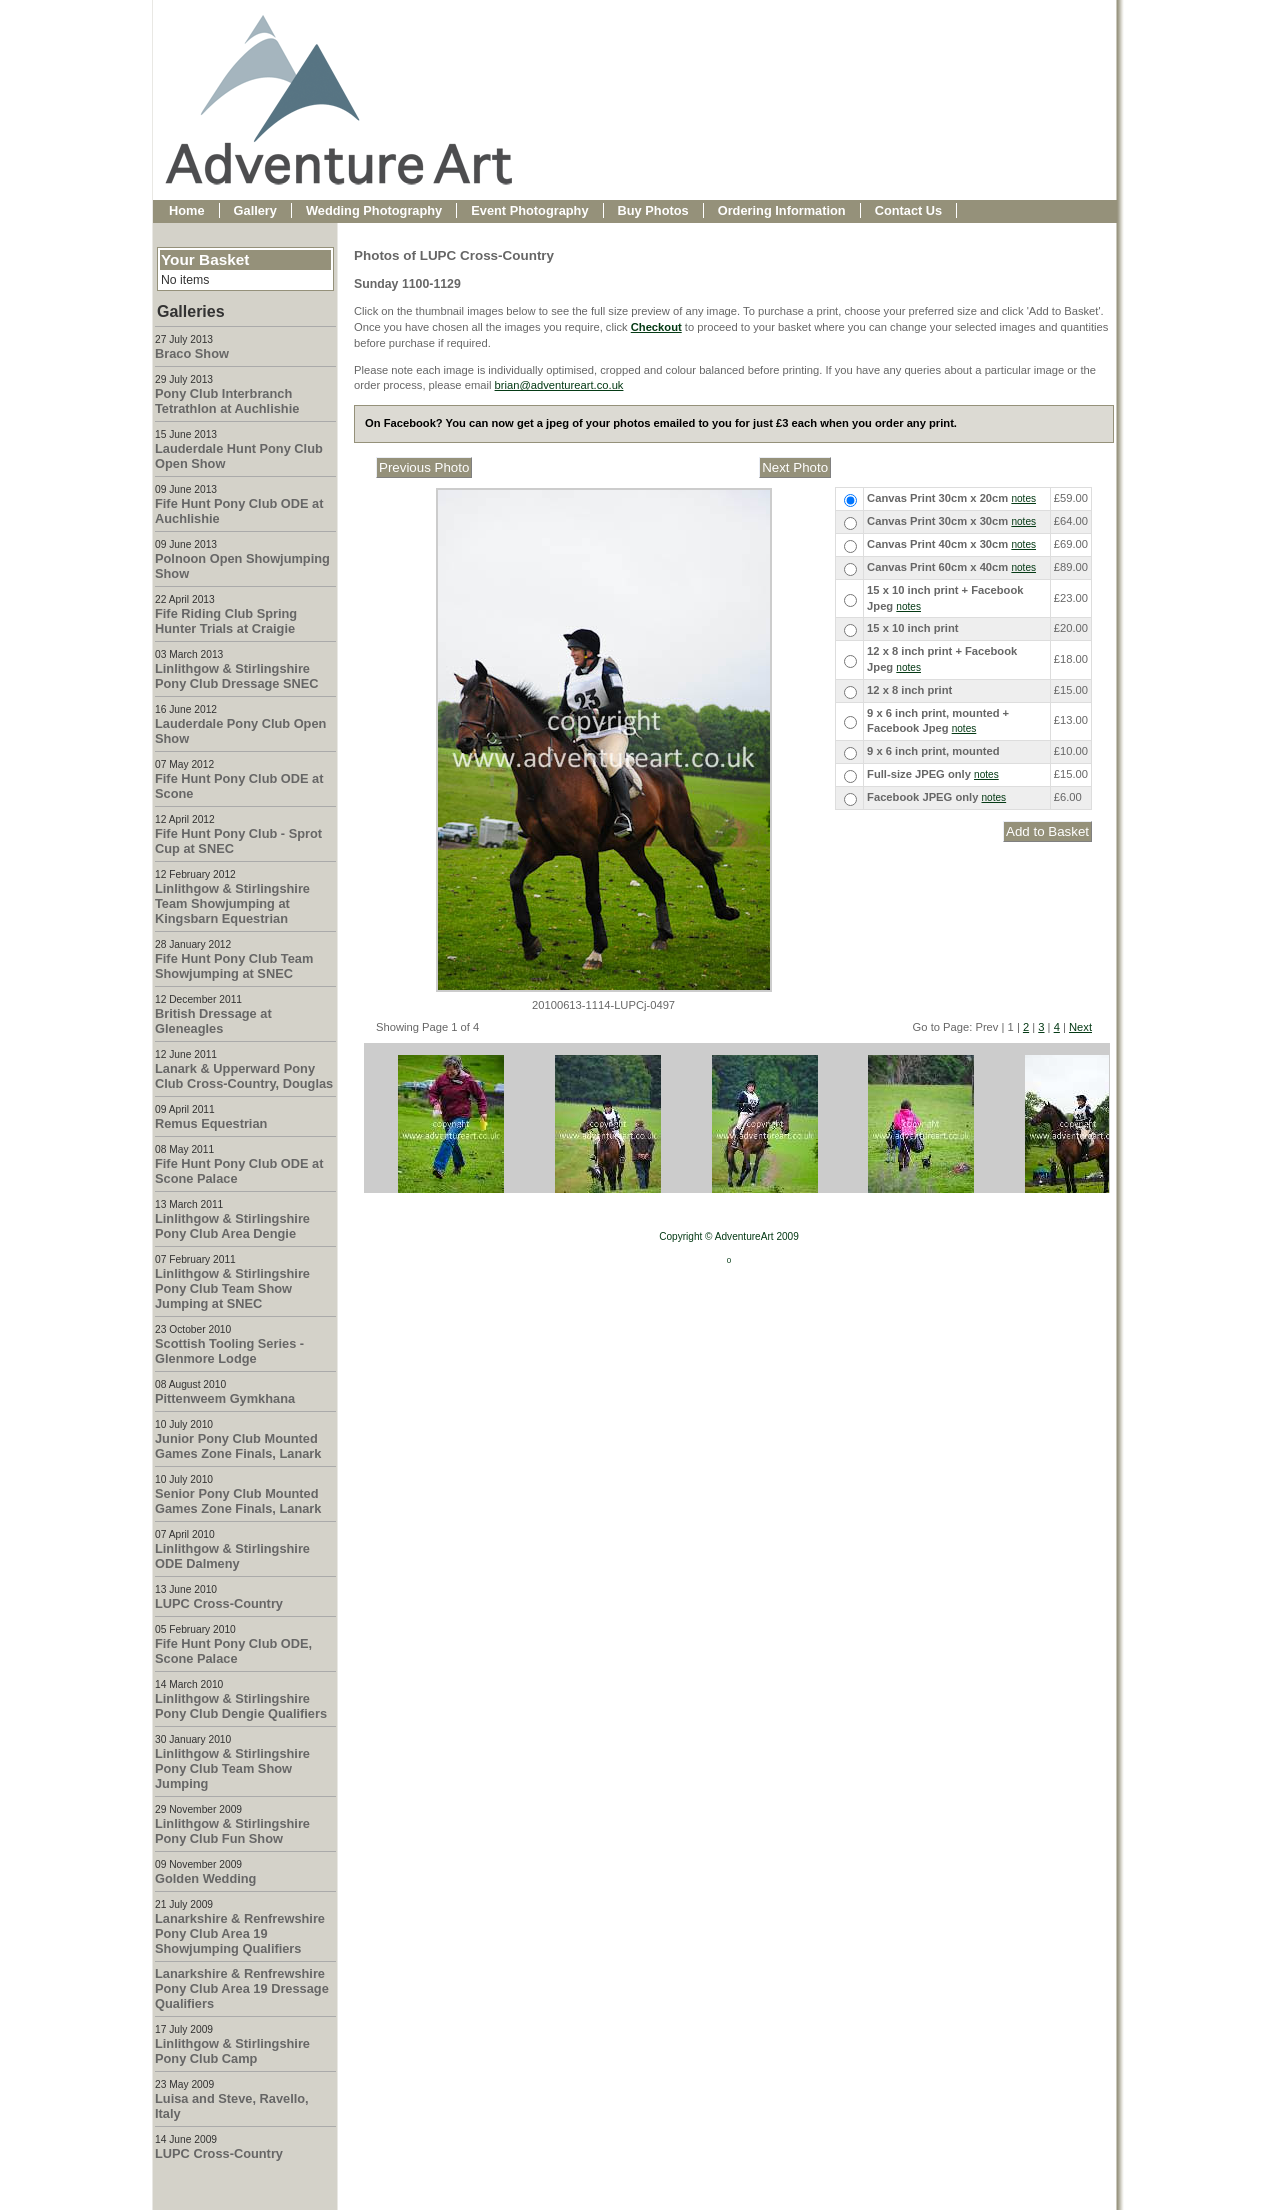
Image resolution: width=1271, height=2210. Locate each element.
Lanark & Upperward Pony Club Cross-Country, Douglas (244, 1076)
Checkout (656, 327)
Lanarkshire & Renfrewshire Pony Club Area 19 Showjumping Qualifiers (240, 1933)
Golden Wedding (205, 1878)
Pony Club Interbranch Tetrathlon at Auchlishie (227, 401)
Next (1080, 1027)
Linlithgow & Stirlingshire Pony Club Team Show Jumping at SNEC (232, 1288)
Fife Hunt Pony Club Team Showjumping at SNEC (234, 966)
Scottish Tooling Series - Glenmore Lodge (229, 1351)
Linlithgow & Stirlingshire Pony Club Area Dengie (232, 1226)
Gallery (255, 210)
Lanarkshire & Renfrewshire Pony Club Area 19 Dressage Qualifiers (242, 1988)
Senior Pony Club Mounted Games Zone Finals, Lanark (238, 1501)
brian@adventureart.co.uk (559, 385)
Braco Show (192, 353)
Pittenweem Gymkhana (225, 1398)
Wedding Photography (374, 210)
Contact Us (909, 210)
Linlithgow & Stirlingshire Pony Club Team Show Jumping (232, 1768)
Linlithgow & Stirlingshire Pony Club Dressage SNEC (237, 676)
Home (187, 210)
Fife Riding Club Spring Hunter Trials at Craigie (226, 621)
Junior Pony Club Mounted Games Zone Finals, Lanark (238, 1446)
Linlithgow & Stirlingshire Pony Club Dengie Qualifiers (241, 1706)
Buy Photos (653, 210)
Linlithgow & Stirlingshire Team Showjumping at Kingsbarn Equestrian (232, 903)
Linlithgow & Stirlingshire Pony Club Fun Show (232, 1831)
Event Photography (529, 210)
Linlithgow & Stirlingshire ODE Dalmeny (232, 1556)
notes (1023, 498)
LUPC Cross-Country (219, 1603)
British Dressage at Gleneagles (213, 1021)
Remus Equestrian (211, 1123)
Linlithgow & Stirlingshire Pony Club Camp (232, 2051)
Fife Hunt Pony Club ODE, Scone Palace (233, 1651)
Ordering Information (782, 210)
